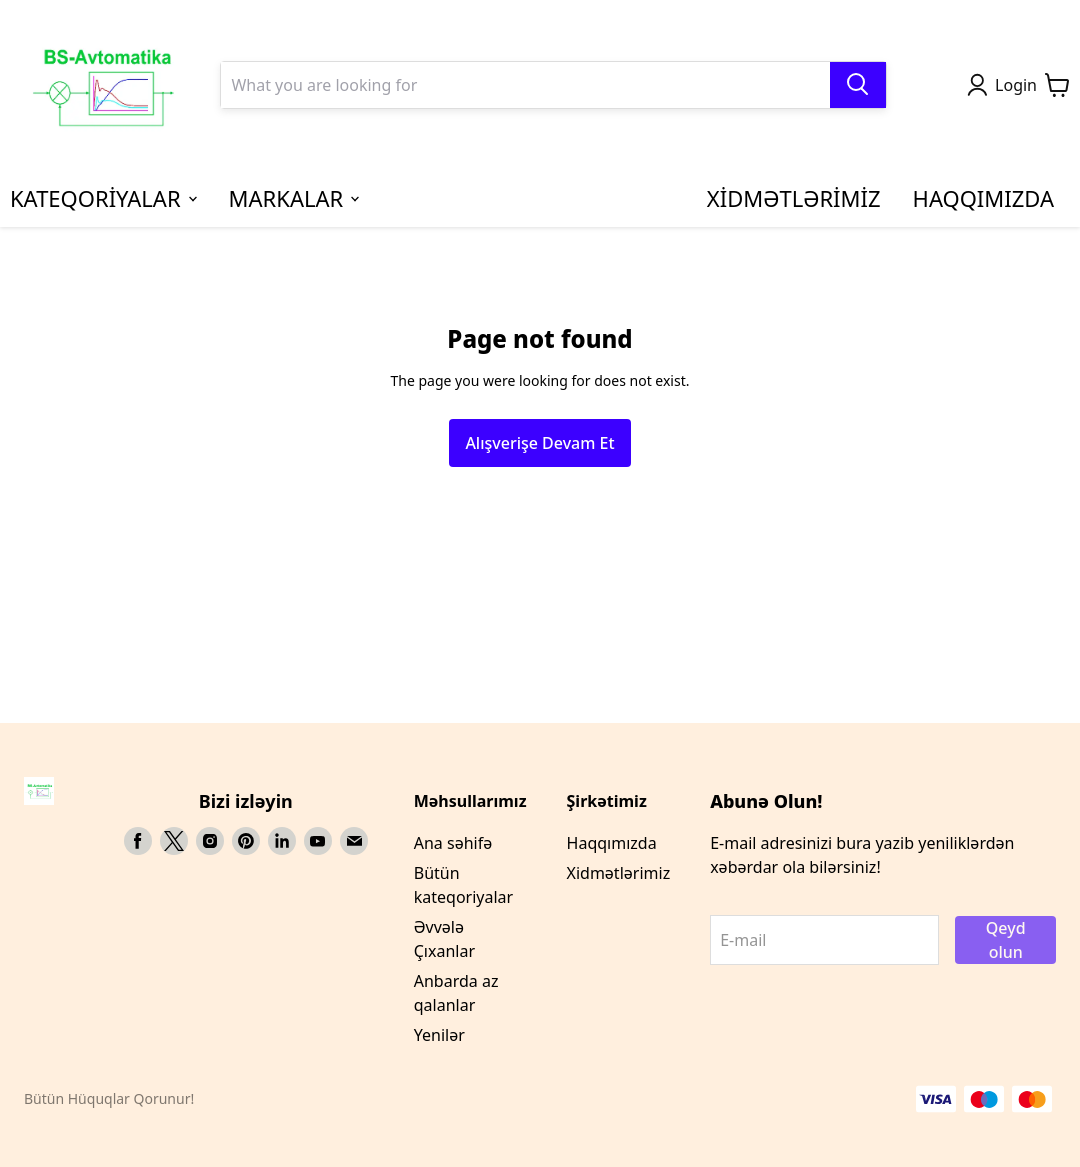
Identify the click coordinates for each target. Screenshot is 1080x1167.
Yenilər (439, 1035)
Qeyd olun (1006, 940)
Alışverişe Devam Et (539, 443)
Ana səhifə (453, 843)
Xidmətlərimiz (619, 873)
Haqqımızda (612, 843)
